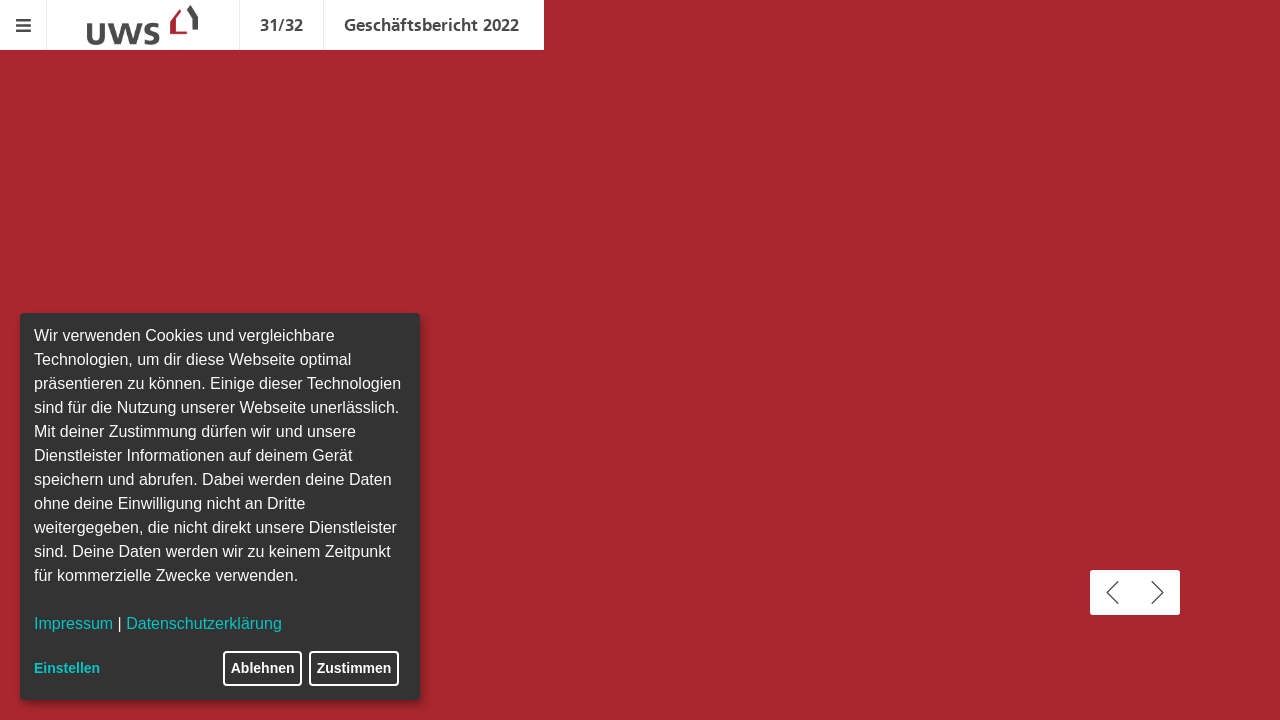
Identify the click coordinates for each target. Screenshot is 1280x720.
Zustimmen (354, 668)
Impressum (73, 623)
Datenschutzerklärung (204, 623)
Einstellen (67, 668)
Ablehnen (263, 668)
